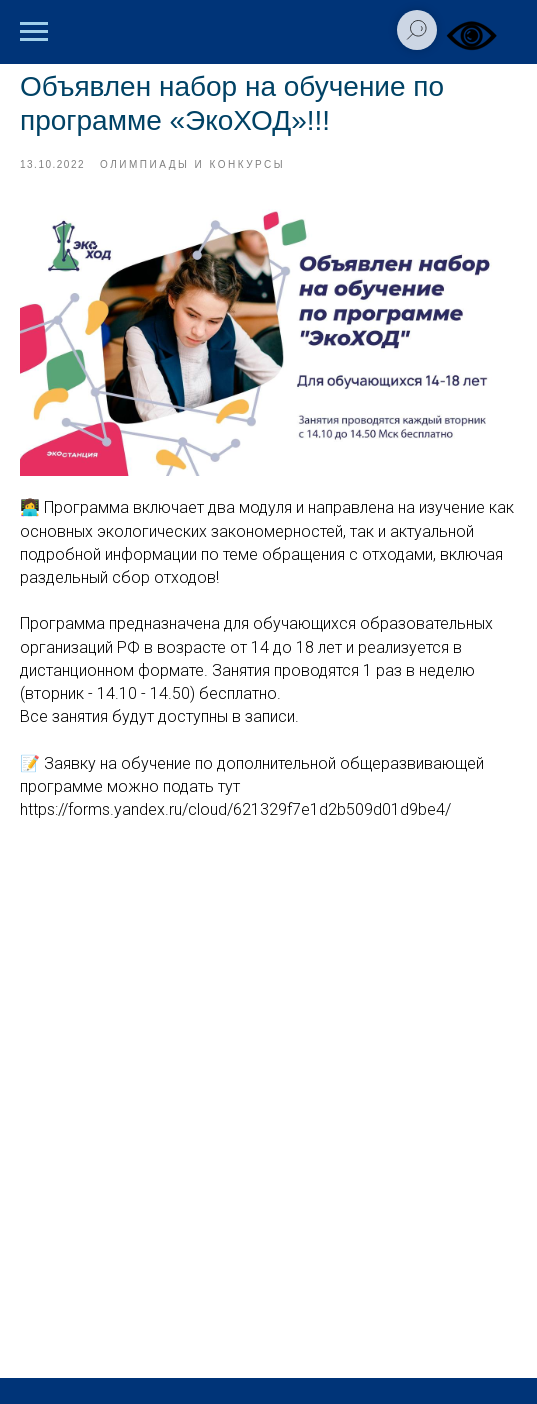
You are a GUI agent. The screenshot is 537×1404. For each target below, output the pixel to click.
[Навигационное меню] (34, 32)
